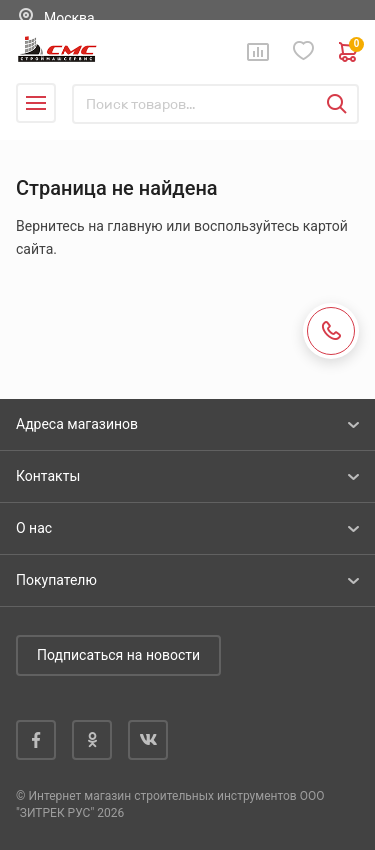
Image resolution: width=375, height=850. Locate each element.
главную (134, 226)
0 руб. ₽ (349, 52)
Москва (69, 18)
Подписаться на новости (118, 655)
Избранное (304, 51)
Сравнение (258, 52)
